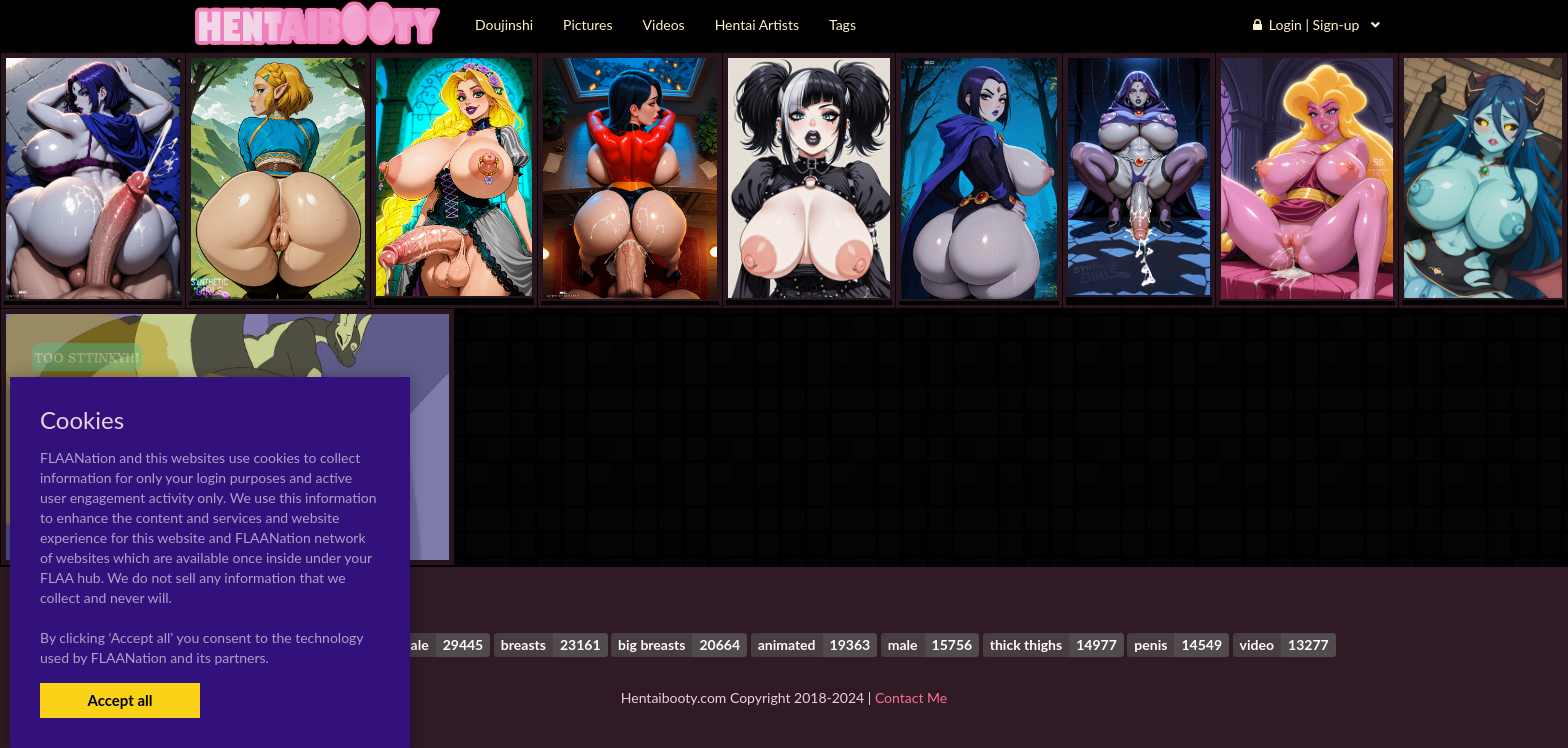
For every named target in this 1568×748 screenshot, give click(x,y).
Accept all (119, 700)
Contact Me (911, 697)
